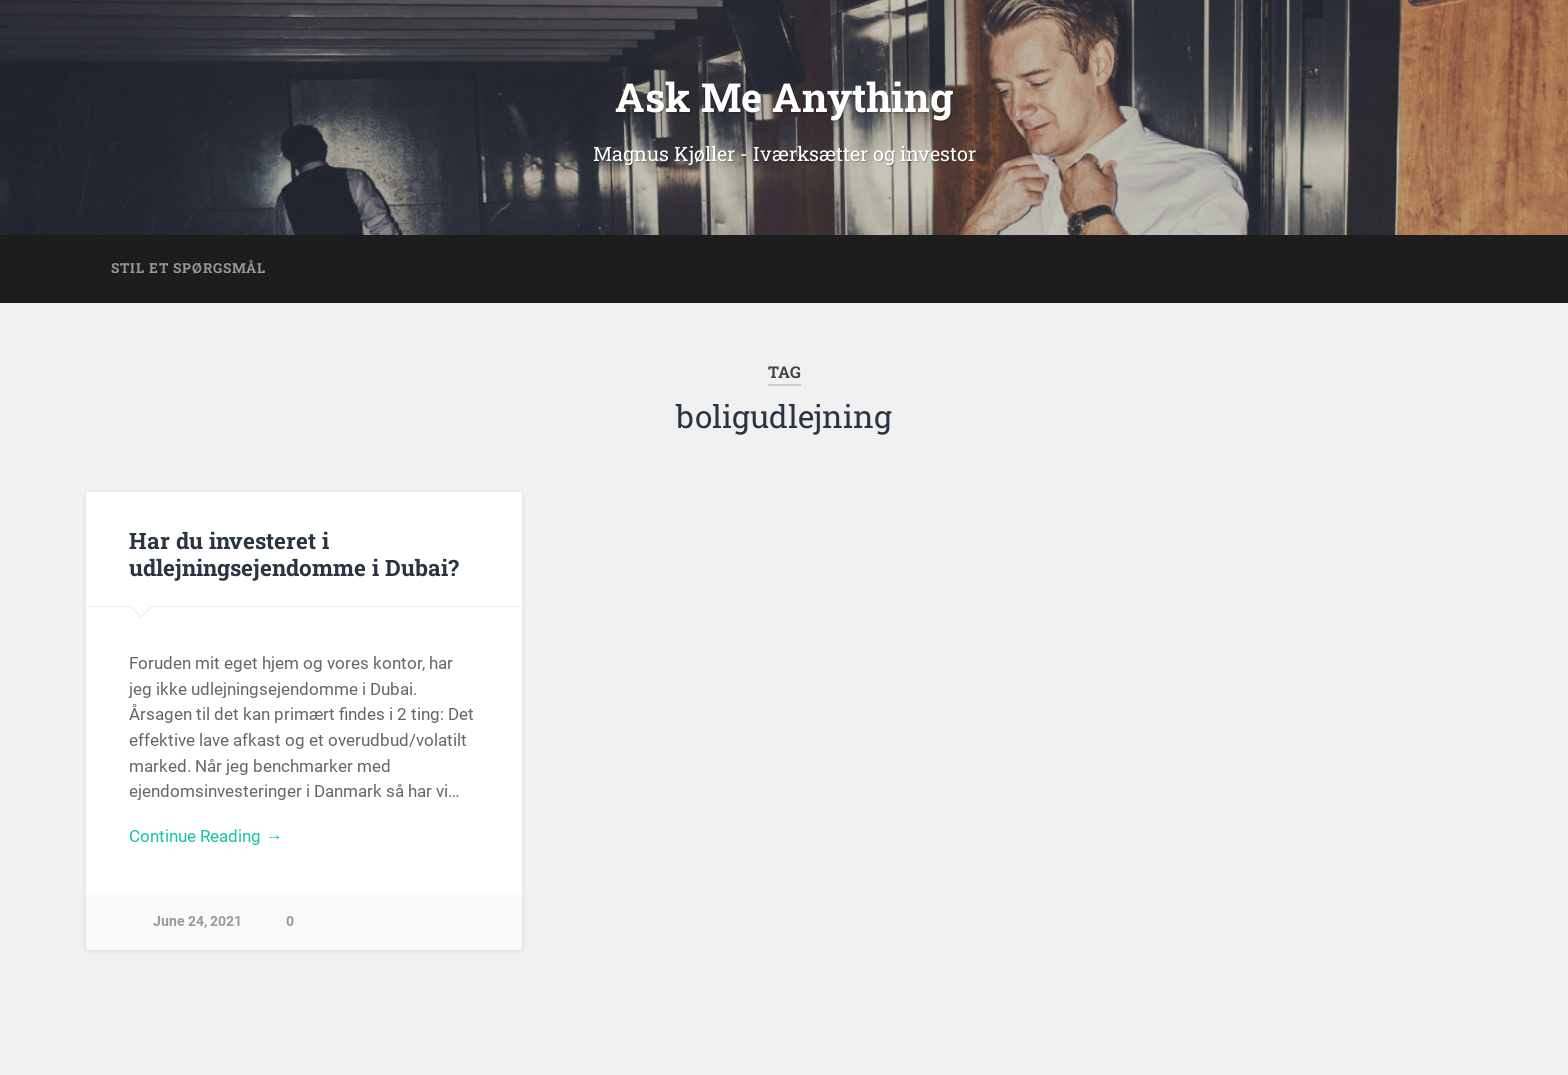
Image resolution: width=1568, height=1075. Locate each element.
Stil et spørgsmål (188, 268)
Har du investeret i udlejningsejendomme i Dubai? (294, 553)
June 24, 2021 (197, 921)
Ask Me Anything (784, 96)
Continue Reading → (205, 836)
